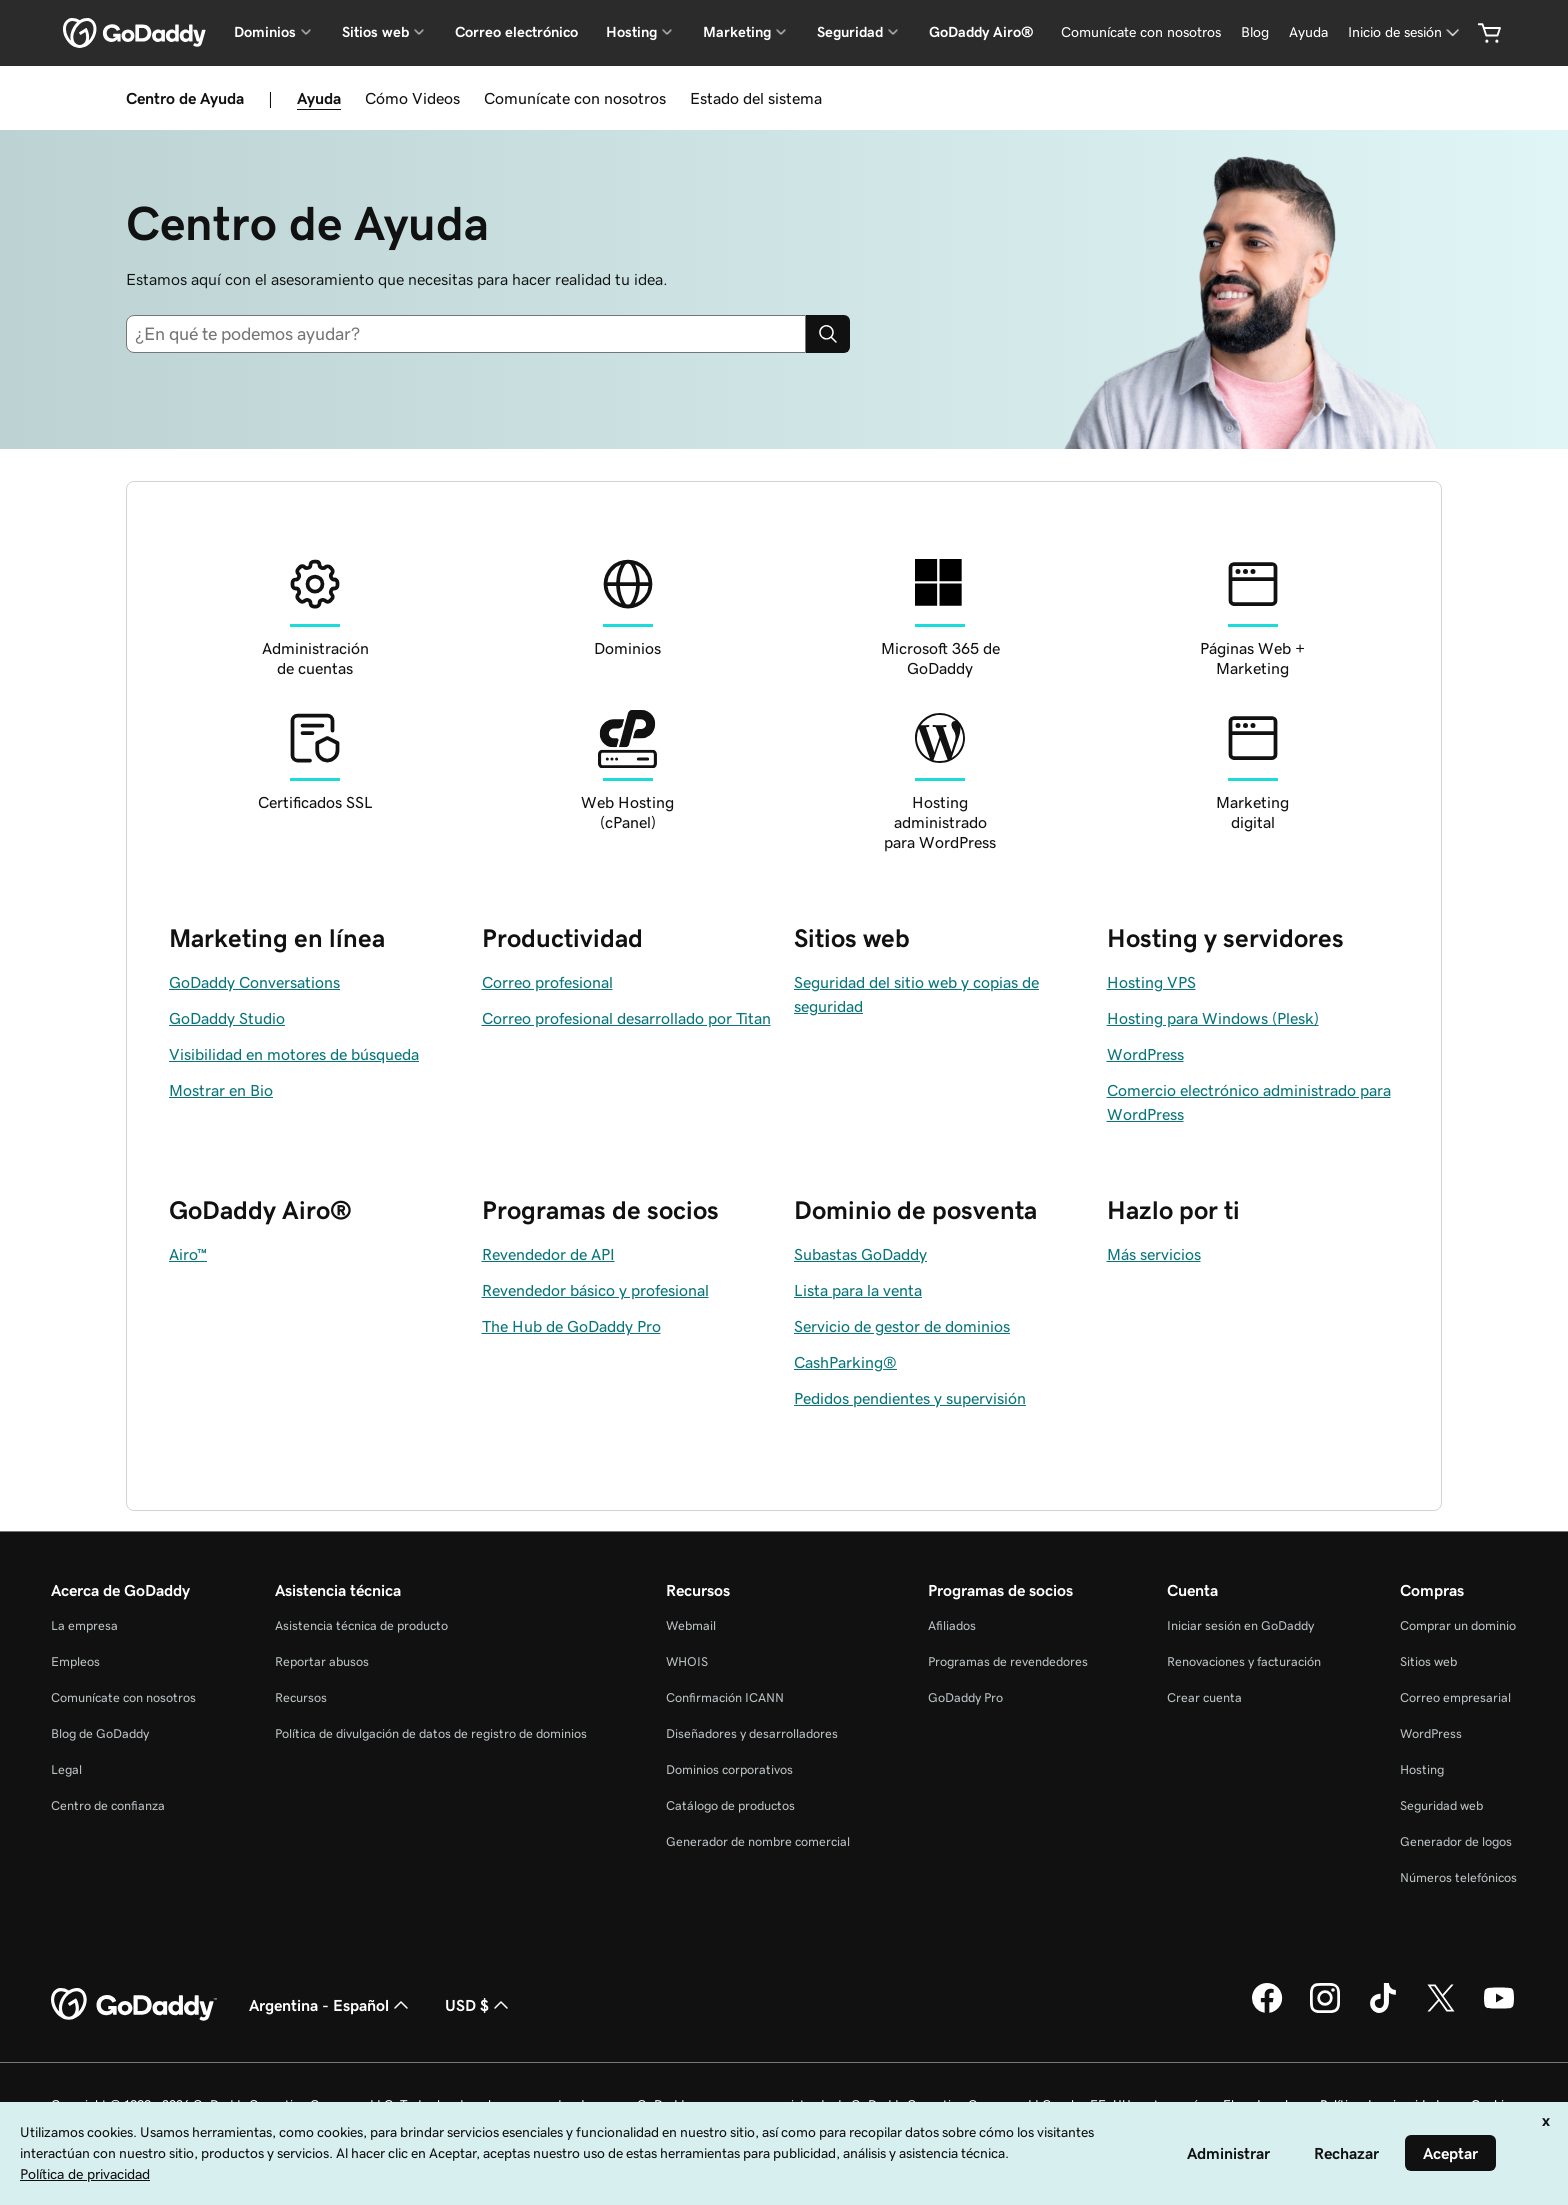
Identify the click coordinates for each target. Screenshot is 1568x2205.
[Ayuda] (1308, 32)
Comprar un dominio (1458, 1625)
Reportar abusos (322, 1661)
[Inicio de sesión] (1405, 32)
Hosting (1422, 1769)
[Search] (828, 334)
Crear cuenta (1204, 1697)
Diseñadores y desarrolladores (752, 1733)
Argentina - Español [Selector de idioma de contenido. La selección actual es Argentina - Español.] (331, 2005)
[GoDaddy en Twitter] (1441, 2010)
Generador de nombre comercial (758, 1841)
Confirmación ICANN (725, 1697)
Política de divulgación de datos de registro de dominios (431, 1733)
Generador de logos (1456, 1841)
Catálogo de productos (730, 1805)
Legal (66, 1769)
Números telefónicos (1458, 1877)
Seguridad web (1441, 1805)
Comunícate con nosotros (575, 98)
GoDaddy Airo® (981, 32)
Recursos (301, 1697)
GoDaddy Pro (965, 1697)
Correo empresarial (1455, 1697)
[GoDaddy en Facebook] (1267, 2010)
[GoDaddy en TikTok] (1383, 2010)
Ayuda (319, 98)
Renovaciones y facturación (1244, 1661)
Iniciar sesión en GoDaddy (1240, 1625)
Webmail (691, 1625)
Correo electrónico (516, 32)
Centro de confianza (108, 1805)
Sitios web (1428, 1661)
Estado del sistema (756, 98)
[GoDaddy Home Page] (134, 2005)
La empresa (84, 1625)
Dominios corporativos (729, 1769)
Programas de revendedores (1008, 1661)
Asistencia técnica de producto (361, 1625)
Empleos (75, 1661)
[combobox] (466, 334)
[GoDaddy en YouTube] (1499, 2010)
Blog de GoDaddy (100, 1733)
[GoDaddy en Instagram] (1325, 2010)
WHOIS (687, 1661)
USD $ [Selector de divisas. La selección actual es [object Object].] (479, 2005)
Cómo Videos (412, 98)
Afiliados (952, 1625)
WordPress (1431, 1733)
